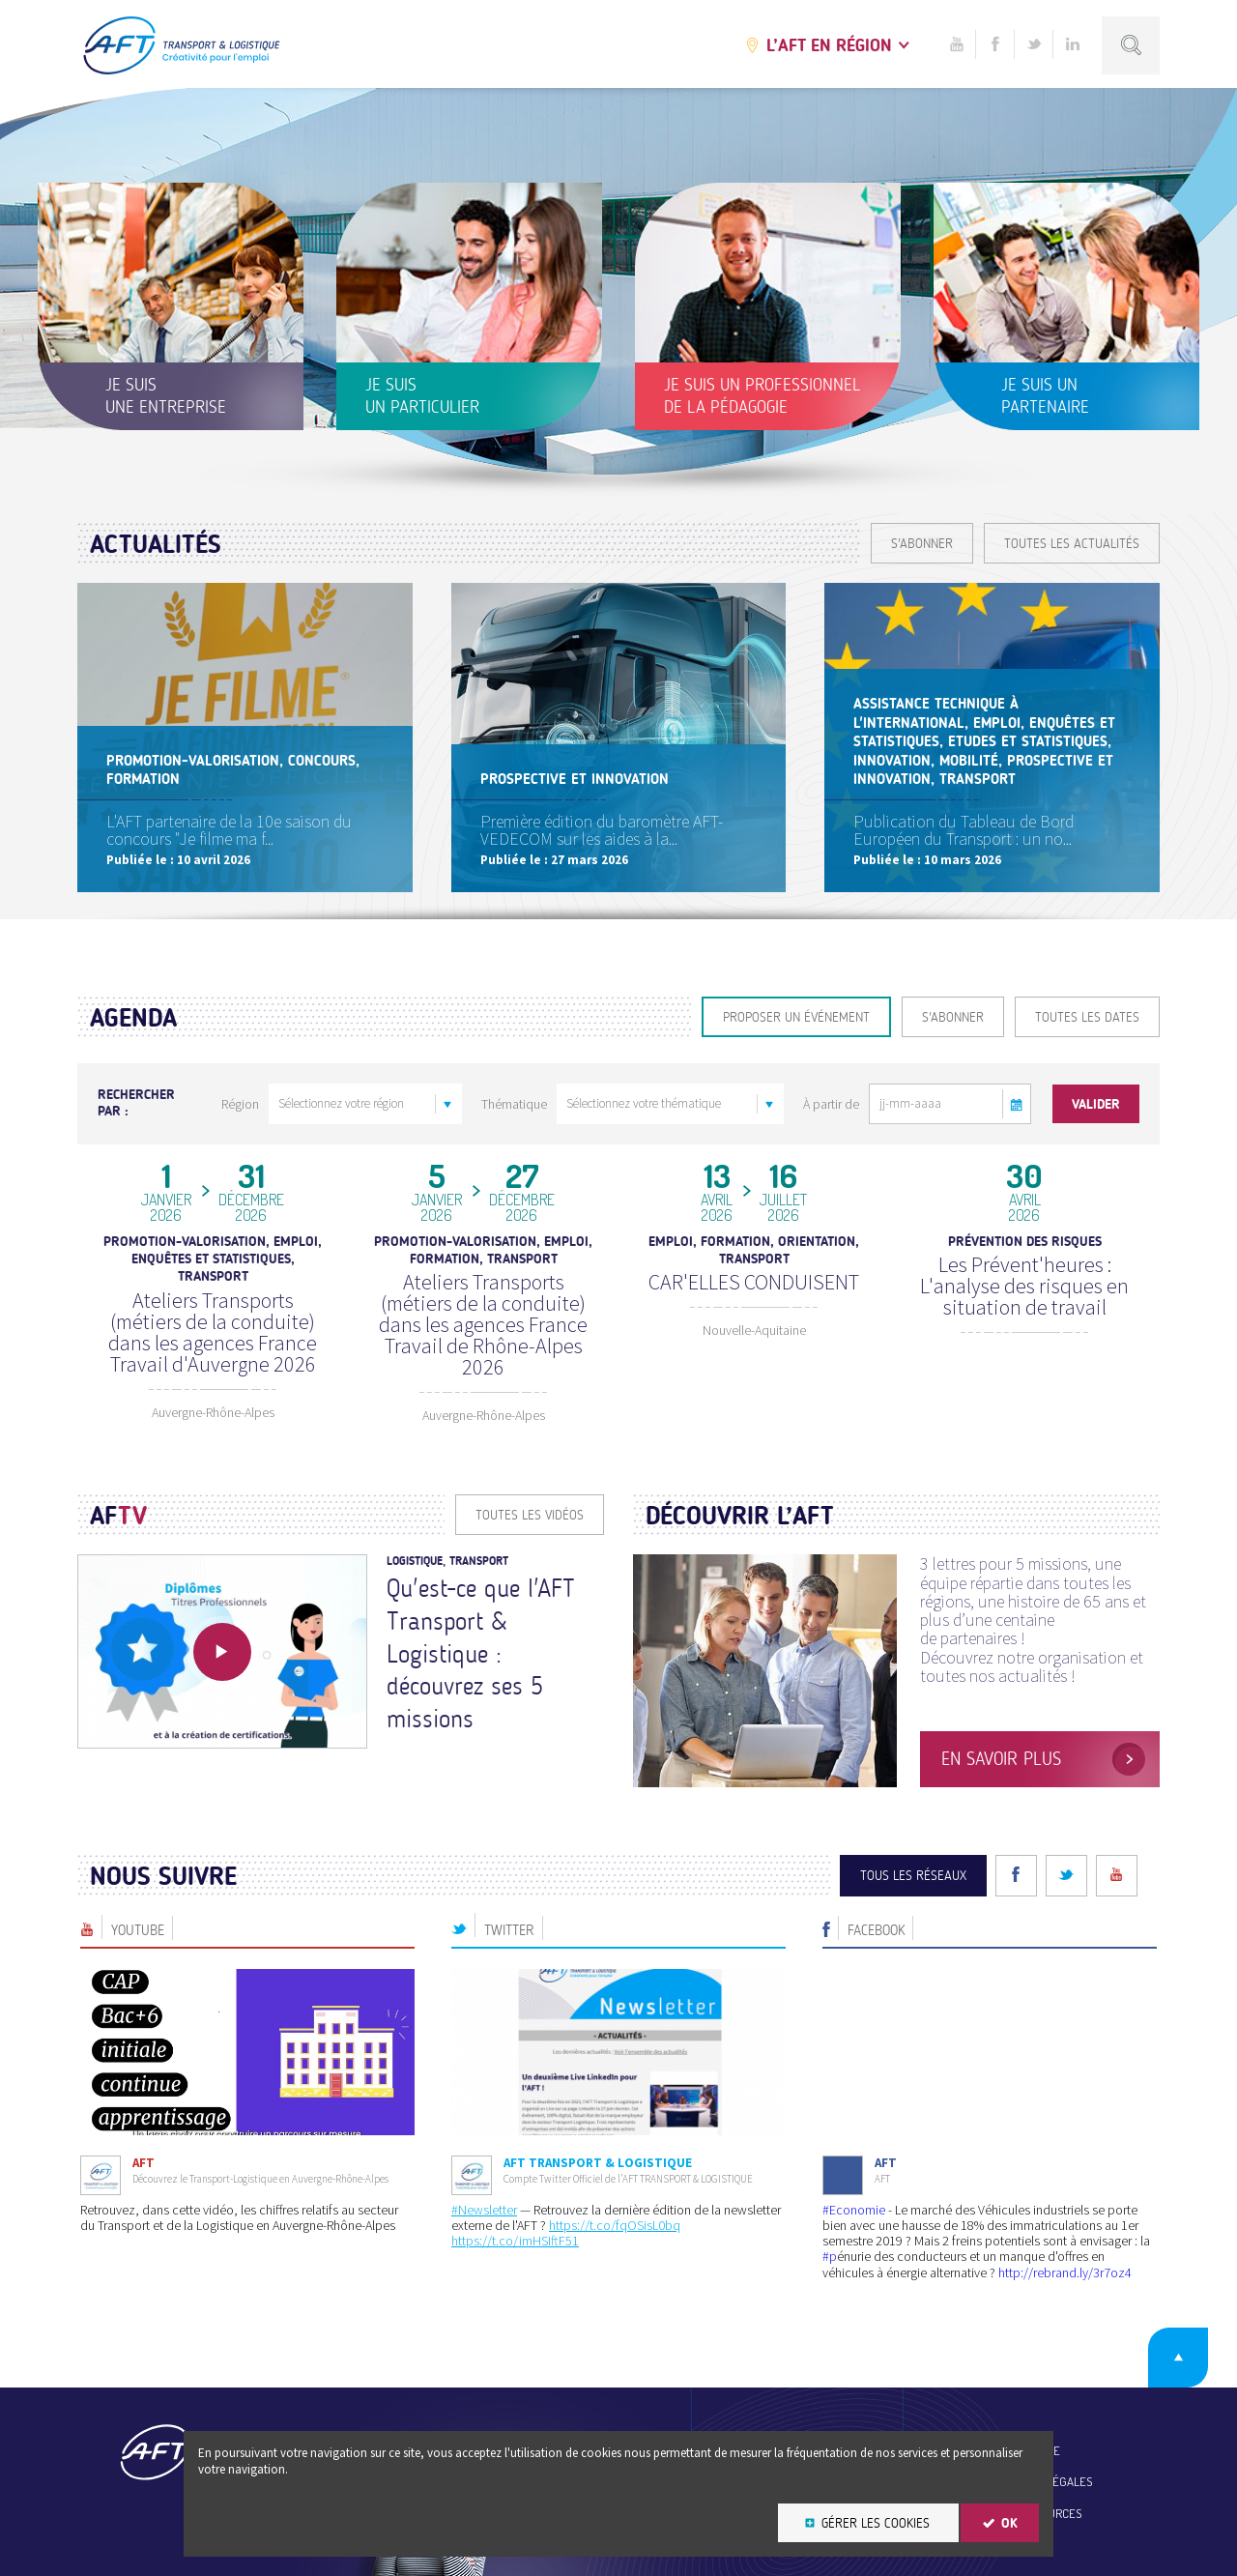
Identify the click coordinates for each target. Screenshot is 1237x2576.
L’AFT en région (829, 45)
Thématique (514, 1104)
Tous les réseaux (913, 1875)
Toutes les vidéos (529, 1515)
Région (240, 1104)
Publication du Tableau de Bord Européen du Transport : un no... (963, 830)
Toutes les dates (1087, 1017)
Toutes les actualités (1071, 543)
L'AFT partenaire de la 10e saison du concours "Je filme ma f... (229, 830)
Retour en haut (1178, 2358)
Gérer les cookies (875, 2523)
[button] (1016, 1103)
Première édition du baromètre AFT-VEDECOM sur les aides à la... (601, 830)
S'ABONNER (922, 543)
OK (1009, 2523)
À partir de (831, 1104)
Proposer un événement (796, 1017)
